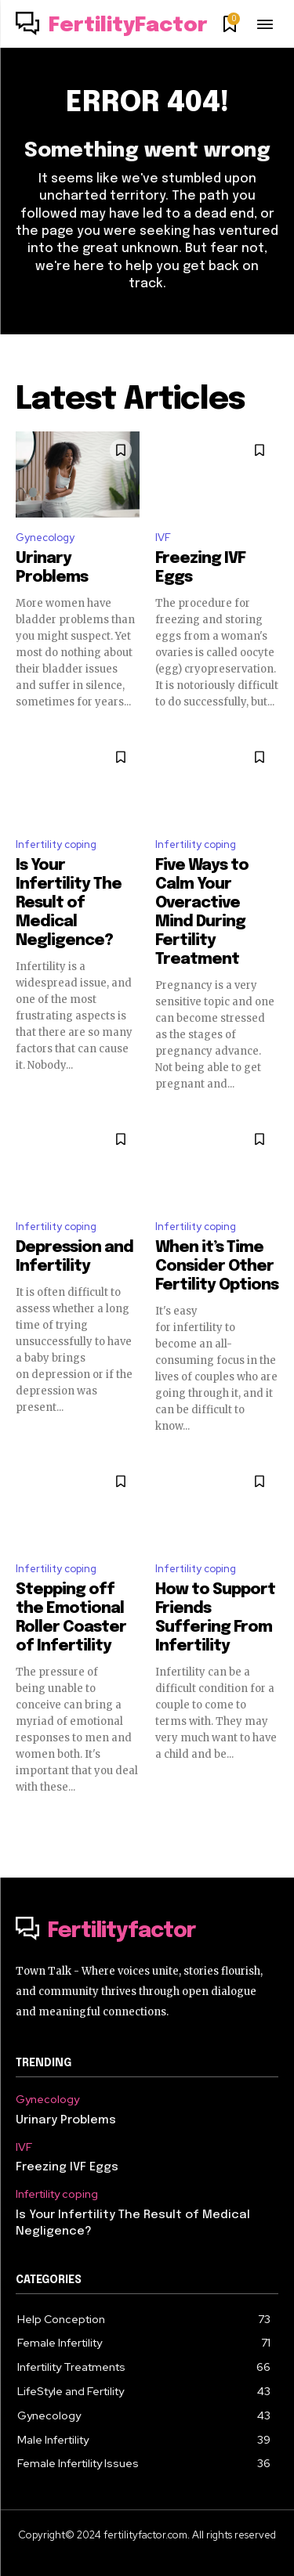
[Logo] (112, 26)
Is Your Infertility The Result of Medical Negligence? (69, 903)
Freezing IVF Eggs (67, 2167)
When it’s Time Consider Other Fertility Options (216, 1266)
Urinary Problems (66, 2120)
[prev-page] (25, 1821)
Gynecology (45, 537)
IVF (163, 537)
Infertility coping (56, 844)
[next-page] (268, 1821)
